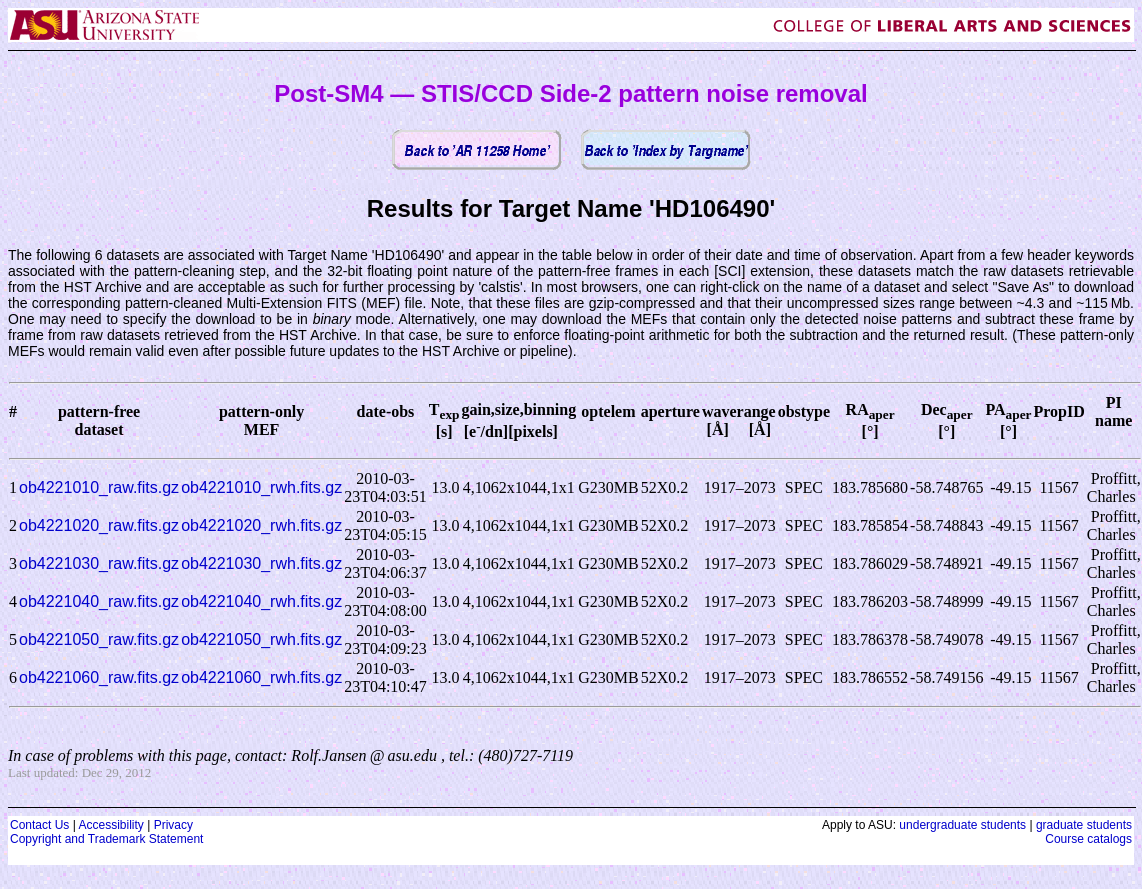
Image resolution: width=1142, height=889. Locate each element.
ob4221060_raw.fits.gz (99, 677)
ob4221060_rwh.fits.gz (261, 677)
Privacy (173, 825)
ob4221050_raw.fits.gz (99, 639)
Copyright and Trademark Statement (106, 839)
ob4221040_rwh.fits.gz (261, 601)
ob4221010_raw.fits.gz (99, 487)
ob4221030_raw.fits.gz (99, 563)
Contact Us (39, 825)
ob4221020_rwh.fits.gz (261, 525)
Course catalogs (1088, 839)
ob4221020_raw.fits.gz (99, 525)
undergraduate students (962, 825)
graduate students (1084, 825)
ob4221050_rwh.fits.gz (261, 639)
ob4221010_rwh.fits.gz (261, 487)
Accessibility (110, 825)
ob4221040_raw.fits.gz (99, 601)
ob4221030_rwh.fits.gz (261, 563)
